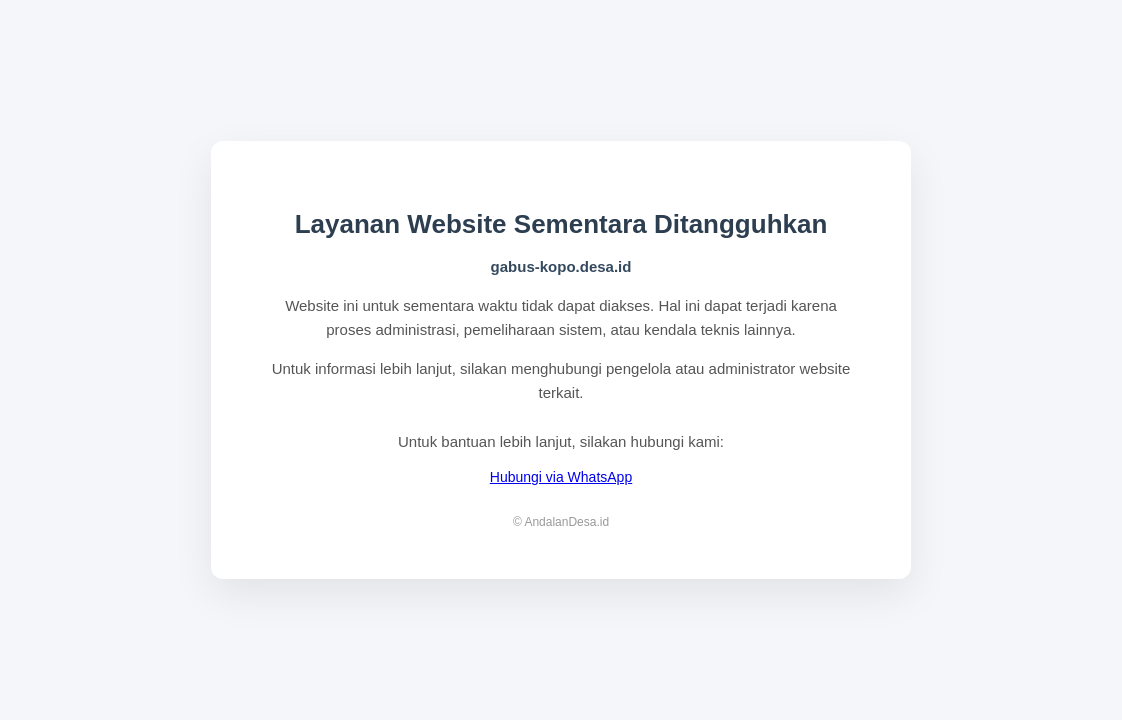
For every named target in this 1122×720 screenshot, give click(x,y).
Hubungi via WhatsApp (561, 477)
